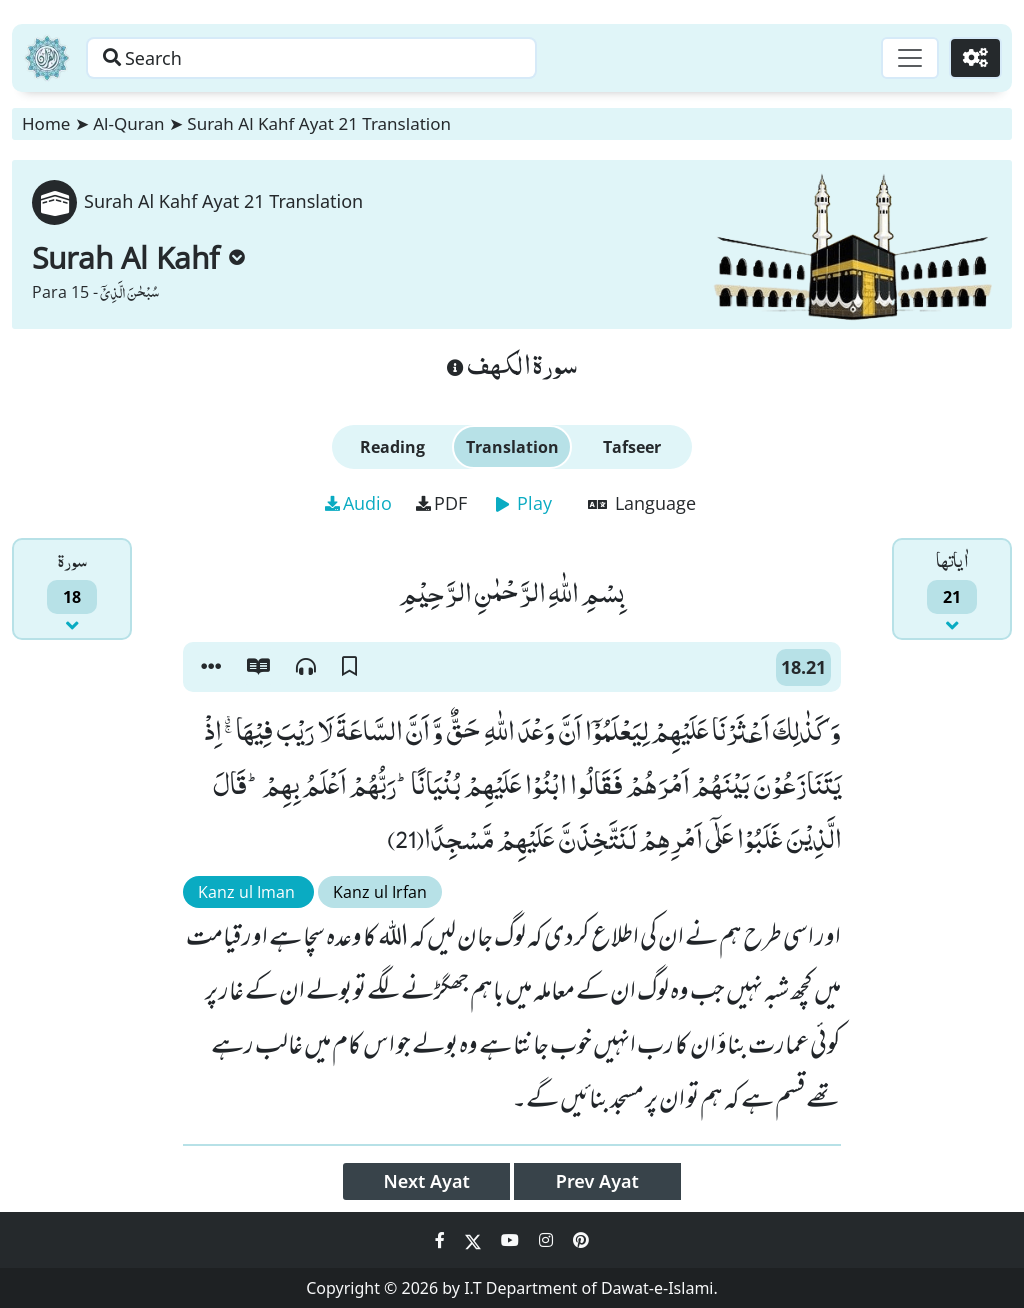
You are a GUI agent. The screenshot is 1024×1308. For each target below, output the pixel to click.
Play (524, 503)
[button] (211, 667)
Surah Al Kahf (138, 257)
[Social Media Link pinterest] (581, 1240)
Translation (512, 447)
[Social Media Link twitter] (475, 1240)
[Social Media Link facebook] (442, 1240)
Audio (358, 503)
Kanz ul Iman (248, 892)
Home (46, 123)
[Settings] (975, 58)
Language (642, 503)
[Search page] (313, 58)
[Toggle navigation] (910, 58)
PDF (441, 503)
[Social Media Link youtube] (512, 1240)
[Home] (47, 58)
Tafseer (632, 447)
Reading (392, 447)
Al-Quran (128, 123)
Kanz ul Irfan (380, 892)
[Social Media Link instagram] (548, 1240)
